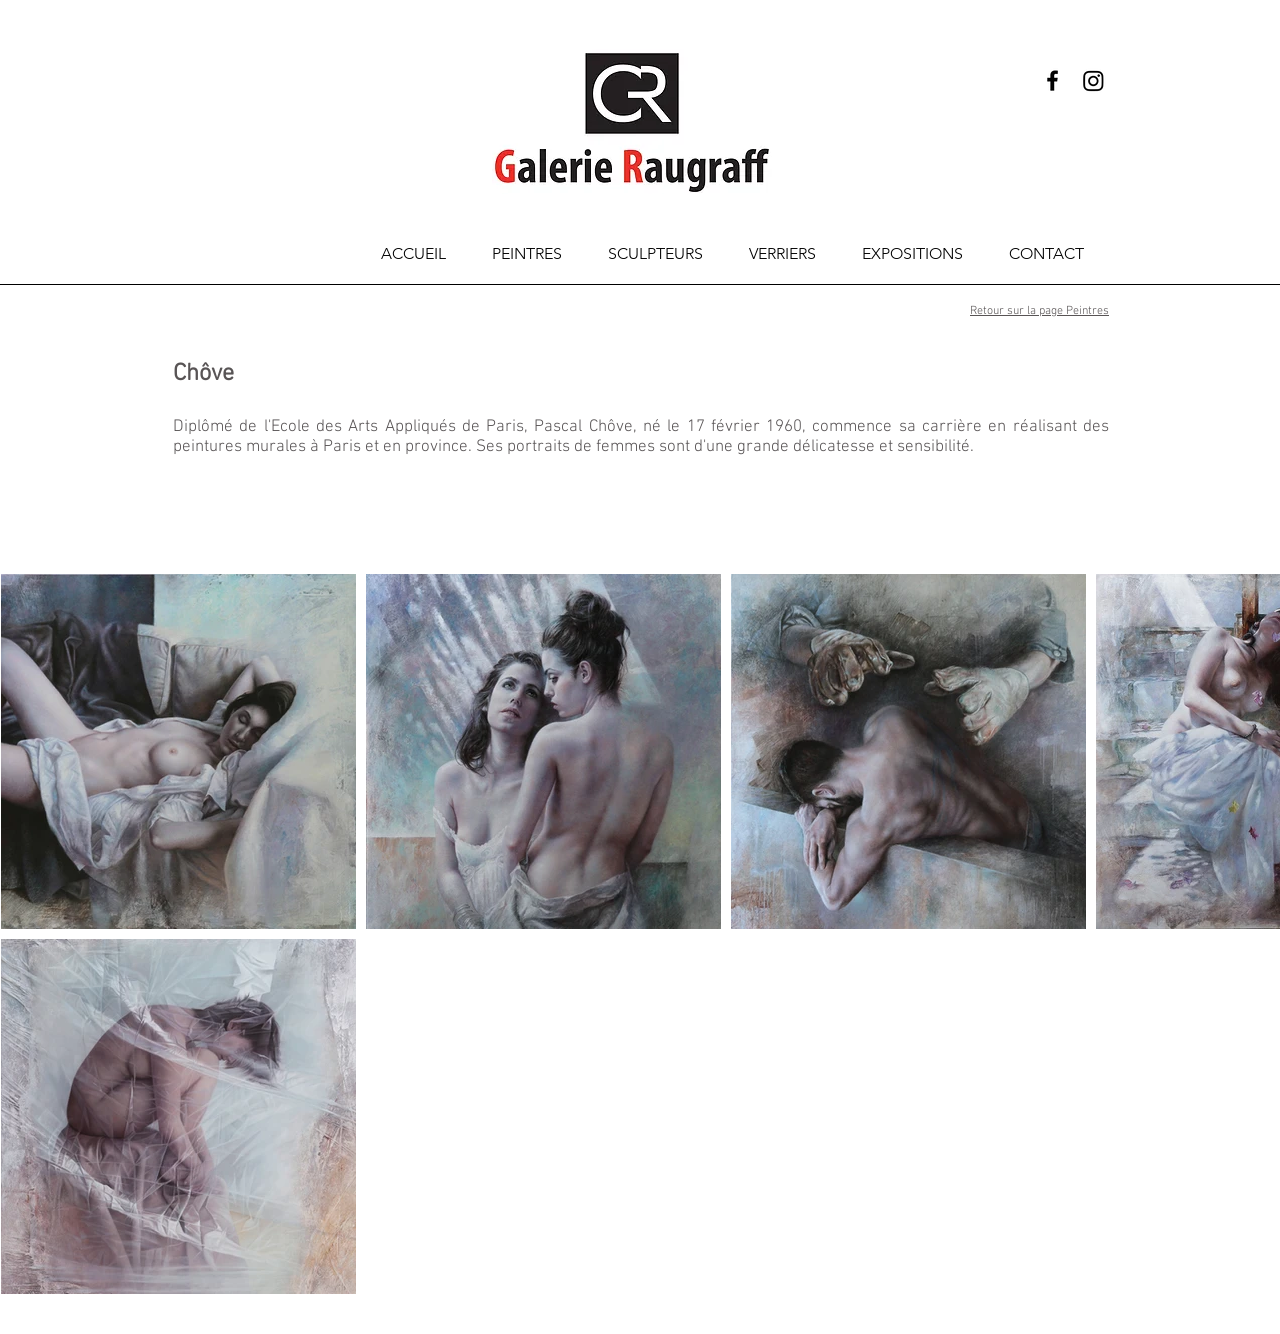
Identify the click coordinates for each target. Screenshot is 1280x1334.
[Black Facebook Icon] (1052, 80)
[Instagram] (1093, 80)
